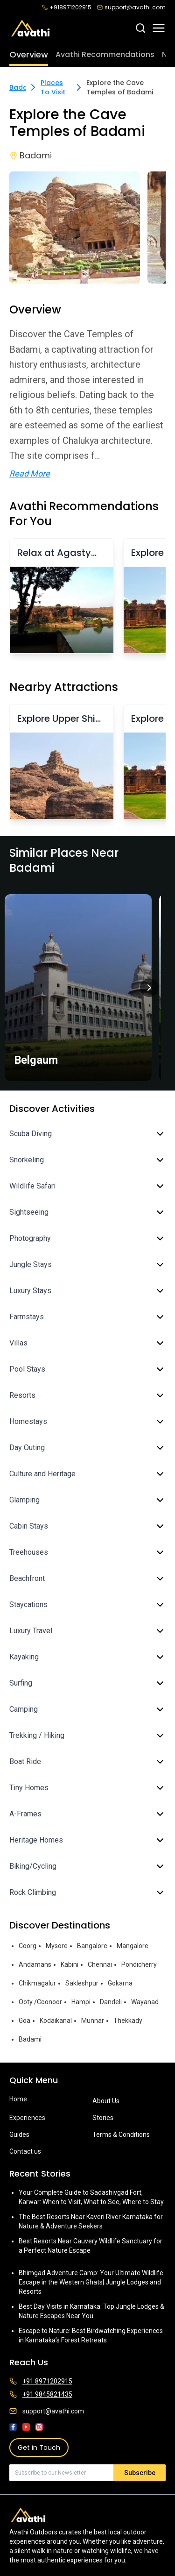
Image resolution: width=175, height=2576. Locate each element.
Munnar (92, 2020)
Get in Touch (39, 2447)
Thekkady (127, 2020)
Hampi (81, 2002)
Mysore (57, 1946)
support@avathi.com (131, 7)
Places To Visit (53, 87)
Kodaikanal (56, 2020)
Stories (102, 2117)
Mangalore (132, 1946)
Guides (19, 2134)
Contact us (25, 2151)
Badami (22, 87)
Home (18, 2099)
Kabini (69, 1964)
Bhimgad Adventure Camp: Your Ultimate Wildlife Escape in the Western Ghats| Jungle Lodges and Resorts (91, 2282)
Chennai (100, 1964)
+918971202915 (66, 7)
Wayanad (145, 2002)
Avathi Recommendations (105, 54)
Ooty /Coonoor (40, 2002)
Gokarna (120, 1983)
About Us (105, 2101)
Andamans (35, 1964)
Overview (28, 54)
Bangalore (92, 1946)
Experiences (27, 2117)
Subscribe (139, 2472)
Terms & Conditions (121, 2134)
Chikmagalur (37, 1983)
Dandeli (111, 2002)
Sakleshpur (81, 1983)
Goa (24, 2020)
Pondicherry (139, 1964)
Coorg (27, 1946)
